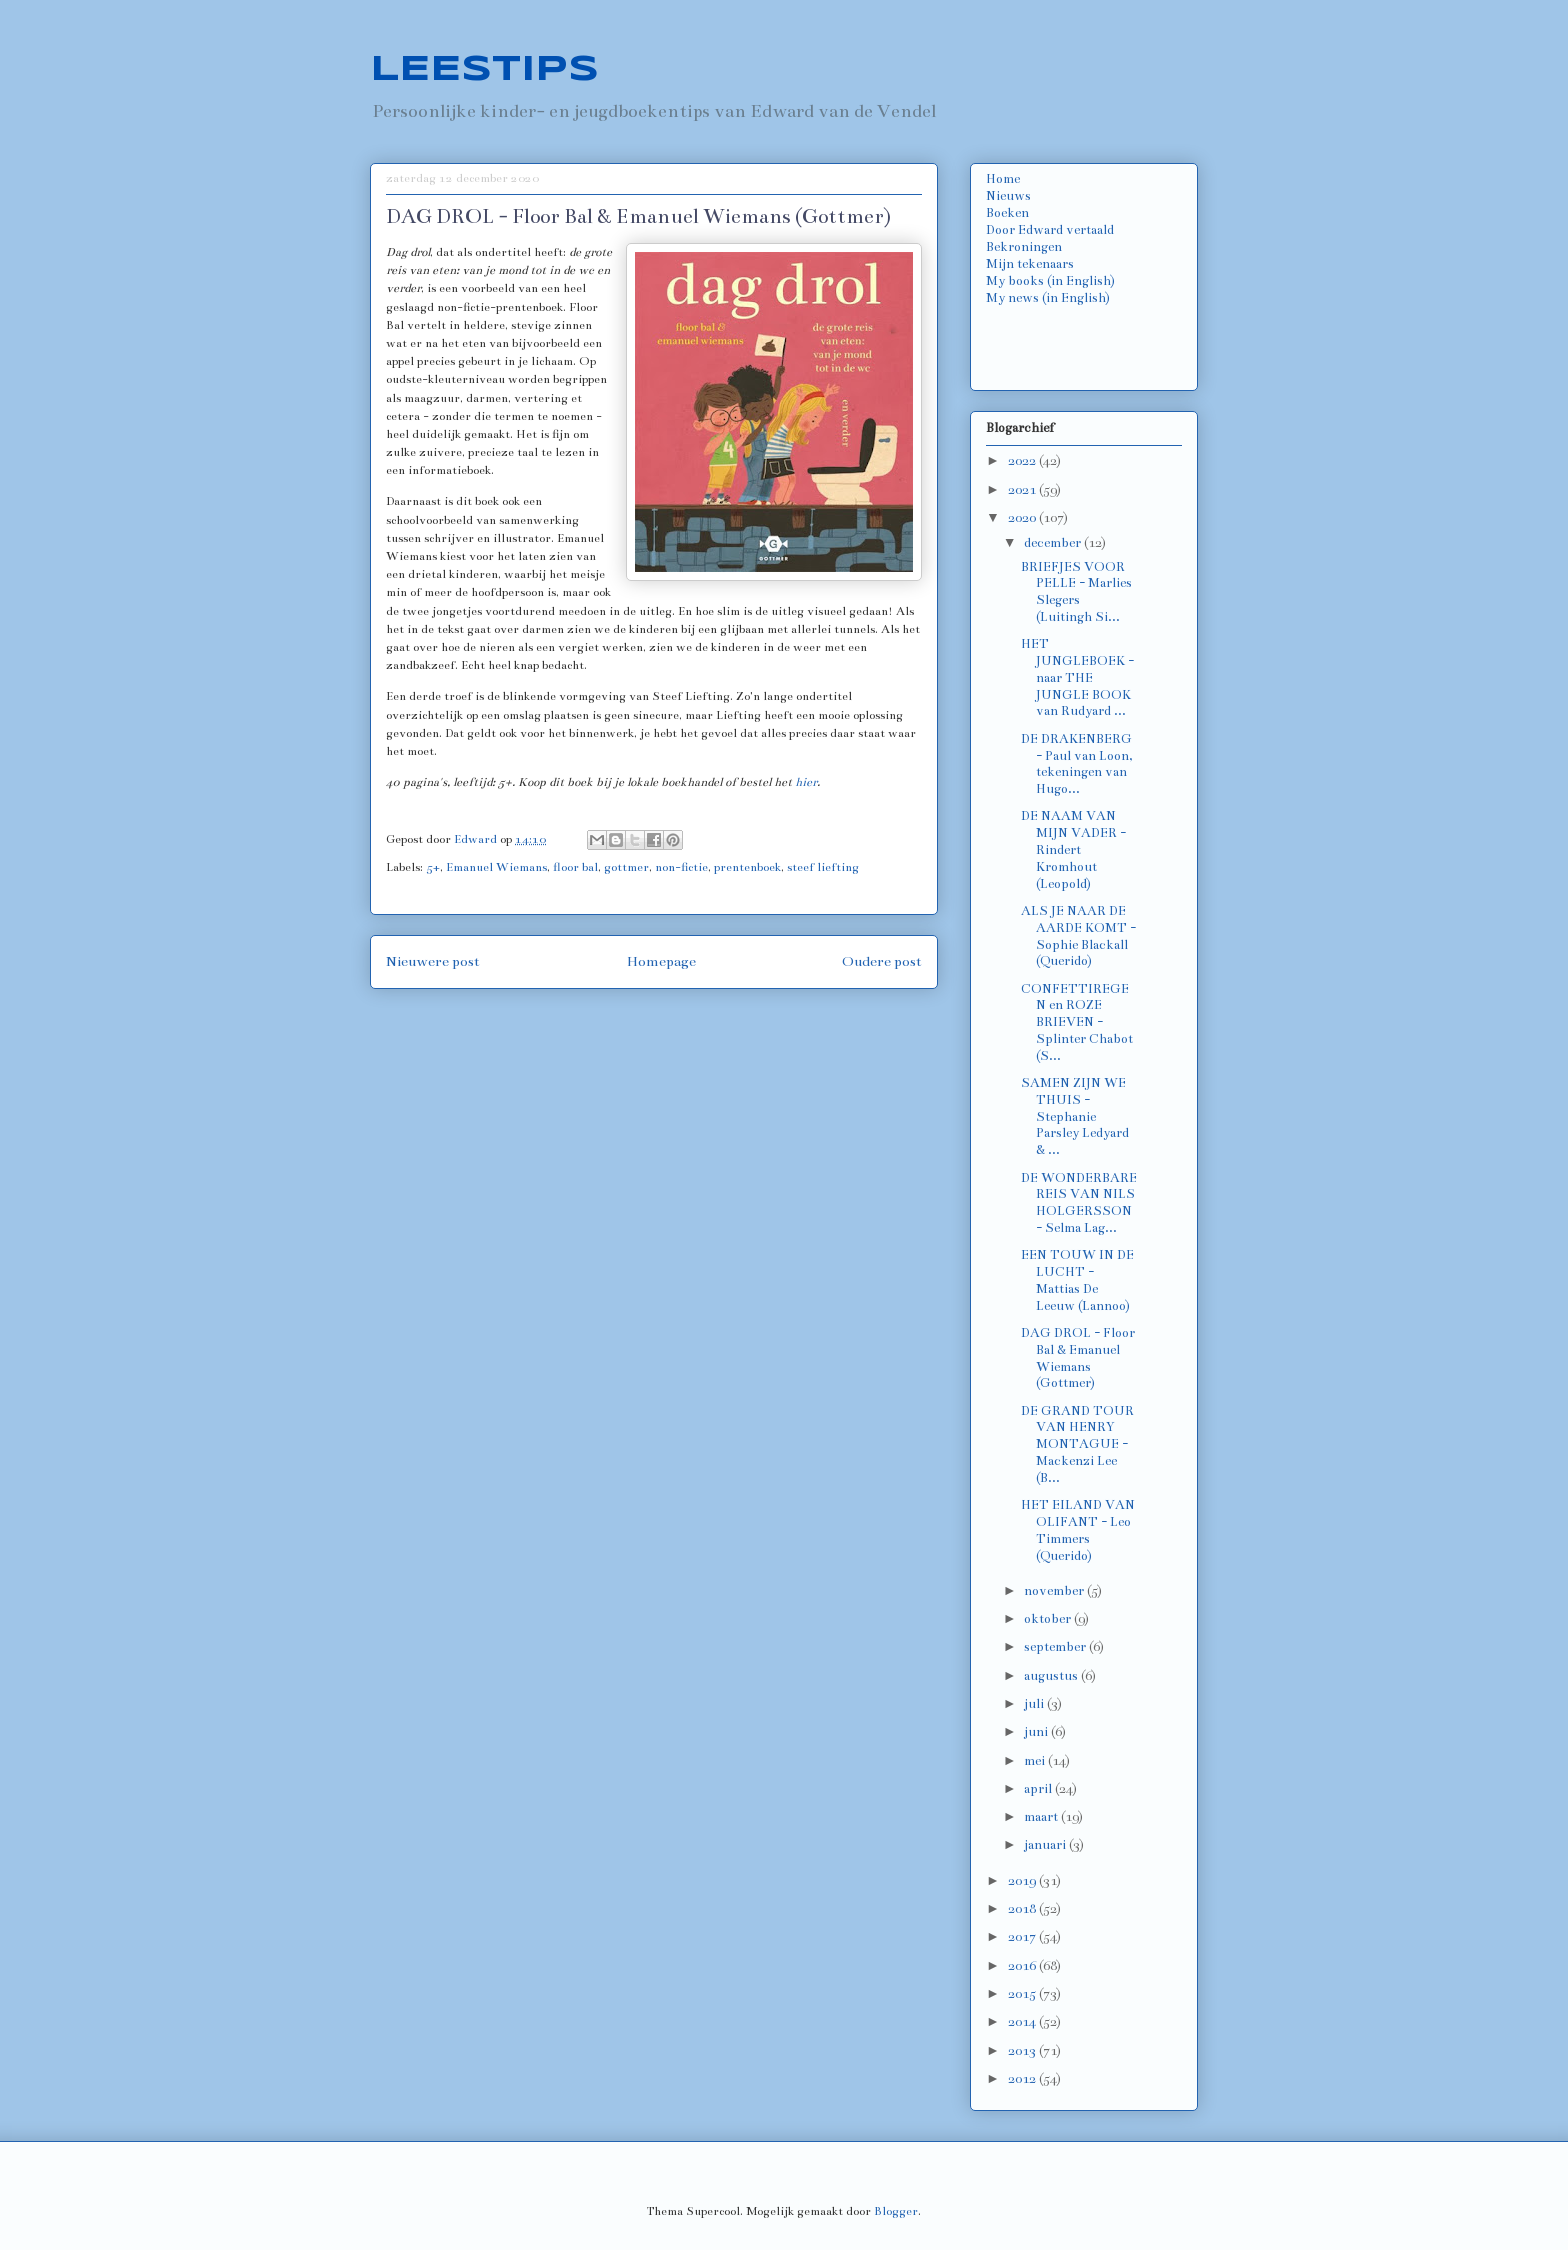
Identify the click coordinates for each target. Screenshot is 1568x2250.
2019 (1023, 1881)
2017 (1023, 1937)
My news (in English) (1048, 298)
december (1054, 543)
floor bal (575, 867)
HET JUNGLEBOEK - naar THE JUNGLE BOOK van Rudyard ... (1077, 677)
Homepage (661, 961)
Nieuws (1008, 196)
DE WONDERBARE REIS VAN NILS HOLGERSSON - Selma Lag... (1079, 1203)
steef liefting (823, 867)
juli (1035, 1704)
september (1056, 1647)
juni (1037, 1732)
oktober (1049, 1619)
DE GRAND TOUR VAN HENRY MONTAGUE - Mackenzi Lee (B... (1077, 1444)
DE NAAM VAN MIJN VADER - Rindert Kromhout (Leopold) (1073, 849)
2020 (1023, 518)
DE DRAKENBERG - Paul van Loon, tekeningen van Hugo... (1077, 764)
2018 (1023, 1909)
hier (806, 782)
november (1055, 1591)
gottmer (626, 867)
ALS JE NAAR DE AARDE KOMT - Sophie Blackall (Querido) (1078, 936)
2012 (1023, 2079)
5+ (433, 867)
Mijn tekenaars (1030, 264)
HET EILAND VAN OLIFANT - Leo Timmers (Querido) (1078, 1530)
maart (1042, 1817)
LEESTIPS (484, 70)
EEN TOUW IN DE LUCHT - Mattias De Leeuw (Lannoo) (1077, 1280)
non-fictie (681, 867)
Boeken (1007, 213)
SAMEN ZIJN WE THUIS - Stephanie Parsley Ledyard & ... (1075, 1116)
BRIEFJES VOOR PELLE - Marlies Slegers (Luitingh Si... (1076, 592)
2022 (1023, 461)
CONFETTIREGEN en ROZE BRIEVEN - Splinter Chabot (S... (1077, 1022)
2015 (1023, 1994)
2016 (1023, 1966)
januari (1046, 1845)
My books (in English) (1050, 281)
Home (1003, 179)
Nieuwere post (433, 961)
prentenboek (747, 867)
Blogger (896, 2211)
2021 (1023, 490)
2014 (1023, 2022)
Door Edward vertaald (1050, 230)
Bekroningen (1024, 247)
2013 (1023, 2051)
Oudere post (882, 961)
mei (1036, 1761)
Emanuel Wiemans (496, 867)
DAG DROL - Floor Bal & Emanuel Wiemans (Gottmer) (1078, 1358)
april (1039, 1789)
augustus (1052, 1676)
